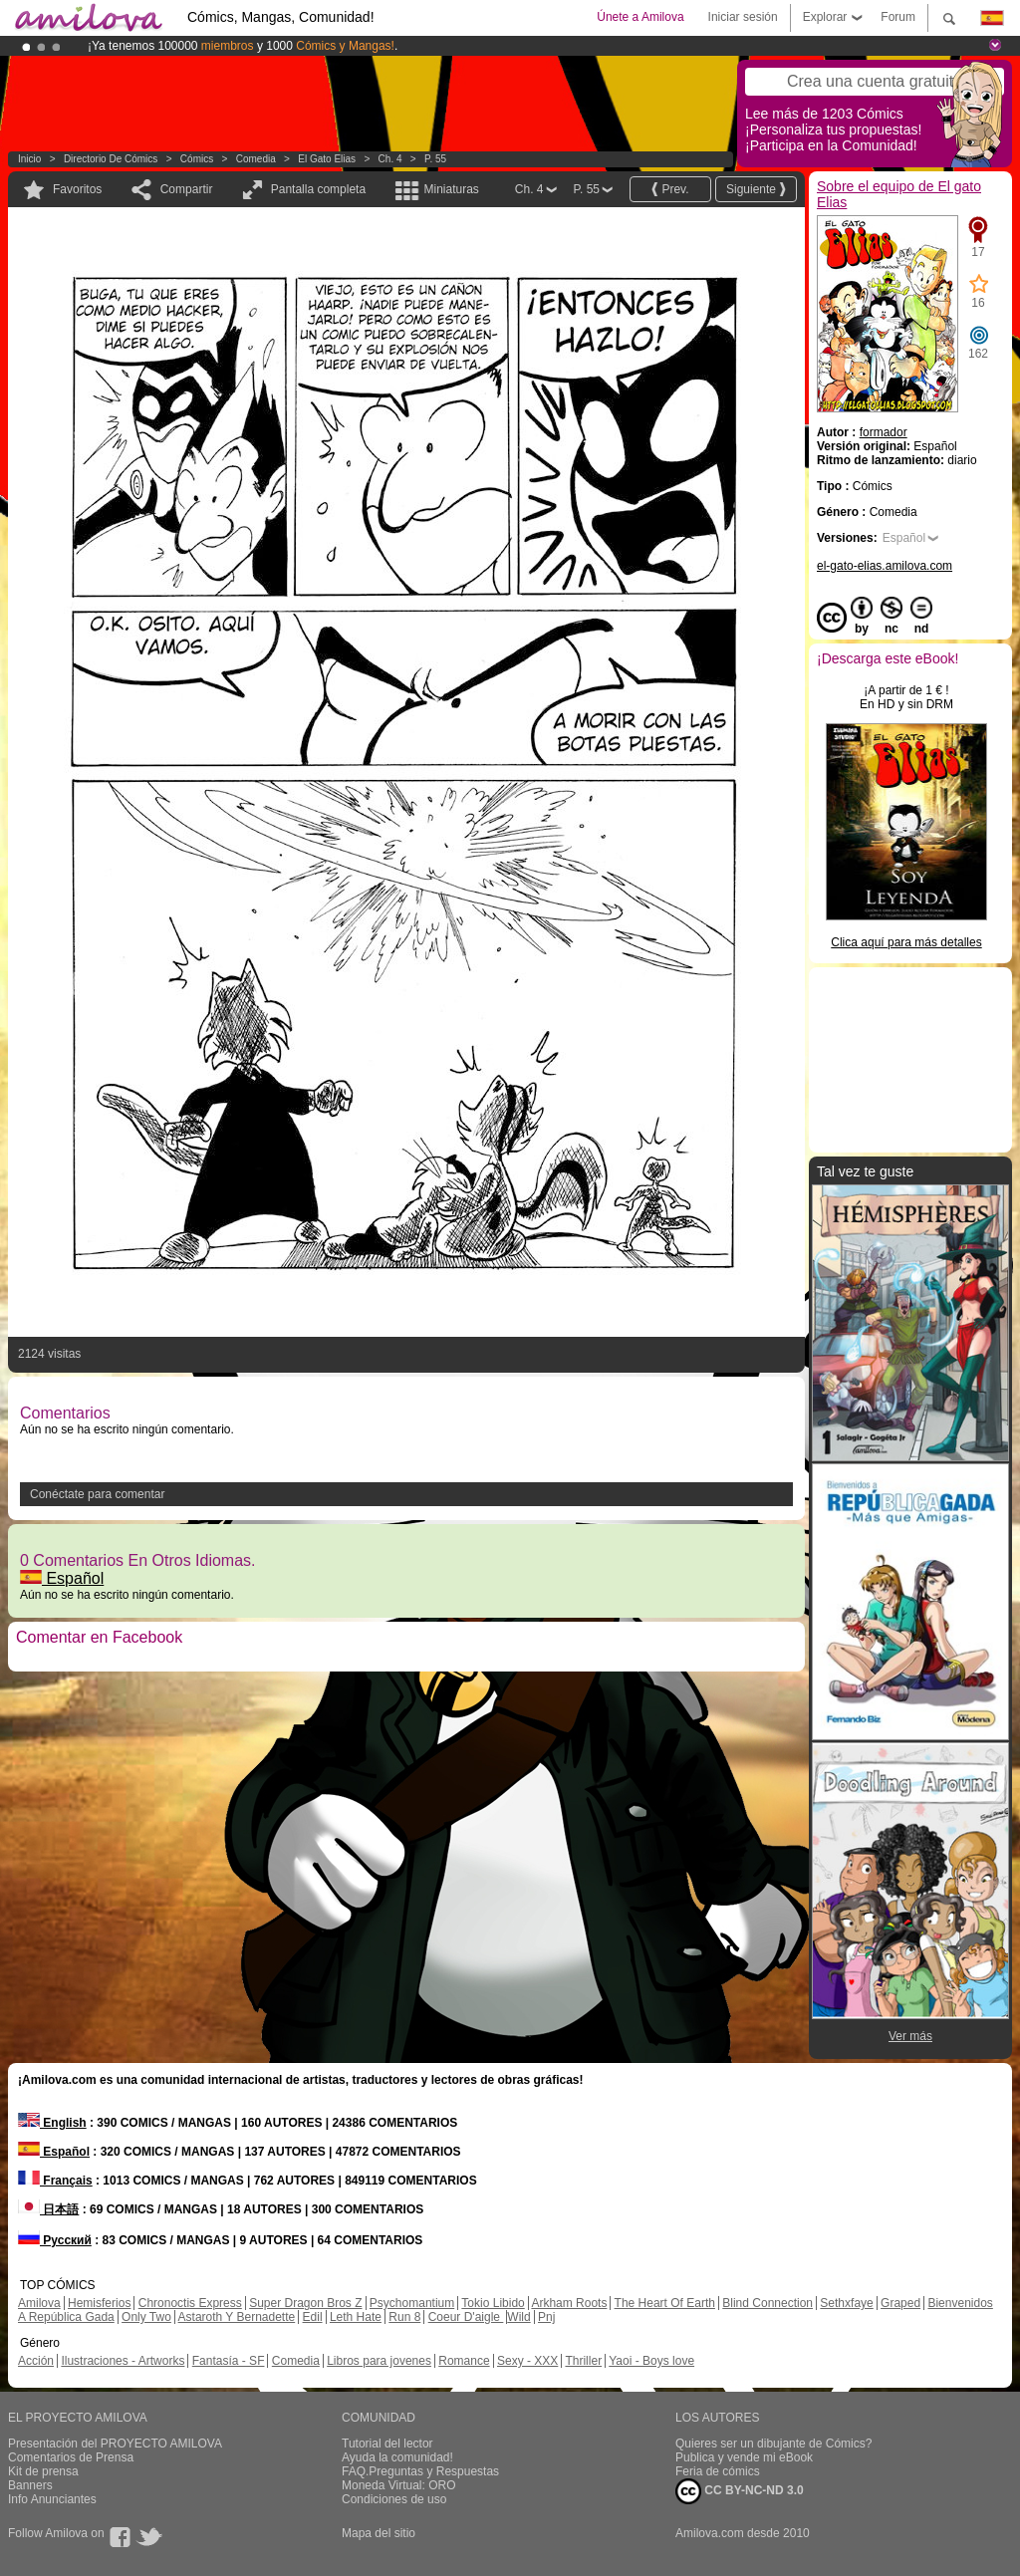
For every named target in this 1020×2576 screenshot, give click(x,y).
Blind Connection (767, 2303)
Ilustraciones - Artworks (122, 2361)
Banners (30, 2485)
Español (62, 1578)
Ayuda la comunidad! (397, 2457)
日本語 (48, 2209)
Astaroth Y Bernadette (237, 2317)
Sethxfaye (846, 2303)
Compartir (186, 189)
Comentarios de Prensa (70, 2457)
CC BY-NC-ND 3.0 (739, 2491)
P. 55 (435, 158)
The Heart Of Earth (665, 2303)
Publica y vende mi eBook (744, 2457)
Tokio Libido (492, 2303)
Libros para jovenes (379, 2361)
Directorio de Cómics (110, 158)
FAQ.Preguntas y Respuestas (420, 2471)
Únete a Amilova (640, 17)
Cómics (198, 158)
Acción (36, 2361)
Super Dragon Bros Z (305, 2303)
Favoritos (77, 189)
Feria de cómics (717, 2471)
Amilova (39, 2303)
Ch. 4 (390, 158)
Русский (55, 2240)
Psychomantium (412, 2303)
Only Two (146, 2317)
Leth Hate (356, 2317)
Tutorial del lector (387, 2443)
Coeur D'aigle (466, 2317)
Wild (518, 2317)
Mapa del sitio (378, 2533)
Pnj (546, 2317)
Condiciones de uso (394, 2499)
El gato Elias (327, 158)
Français (55, 2181)
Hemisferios (99, 2303)
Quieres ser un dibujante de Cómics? (773, 2443)
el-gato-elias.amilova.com (884, 566)
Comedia (256, 158)
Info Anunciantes (52, 2499)
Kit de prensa (43, 2471)
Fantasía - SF (228, 2361)
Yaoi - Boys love (651, 2361)
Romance (463, 2361)
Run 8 (404, 2317)
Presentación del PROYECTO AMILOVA (115, 2443)
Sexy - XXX (527, 2361)
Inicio (29, 158)
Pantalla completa (318, 189)
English (52, 2123)
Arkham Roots (569, 2303)
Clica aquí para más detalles (906, 942)
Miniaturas (450, 189)
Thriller (583, 2361)
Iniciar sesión (743, 17)
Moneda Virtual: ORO (399, 2485)
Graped (900, 2303)
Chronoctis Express (190, 2303)
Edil (313, 2317)
